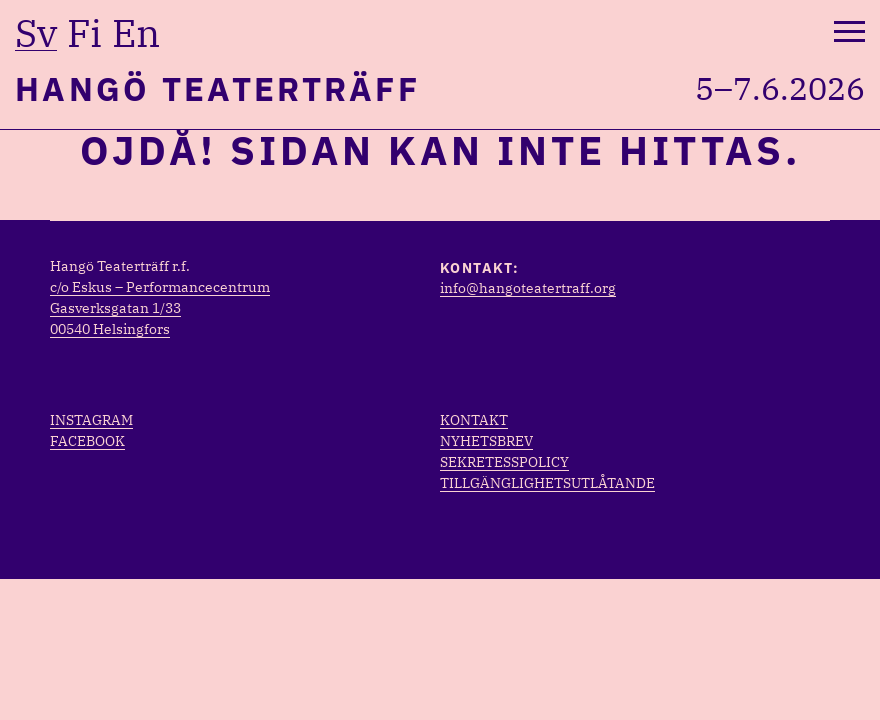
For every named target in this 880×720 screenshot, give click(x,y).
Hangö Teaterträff (217, 88)
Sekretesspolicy (504, 462)
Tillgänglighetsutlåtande (547, 483)
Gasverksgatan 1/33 (115, 308)
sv (36, 33)
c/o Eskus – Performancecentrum (160, 287)
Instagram (91, 420)
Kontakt (474, 420)
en (136, 33)
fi (84, 33)
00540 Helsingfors (110, 329)
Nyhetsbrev (486, 441)
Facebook (87, 441)
